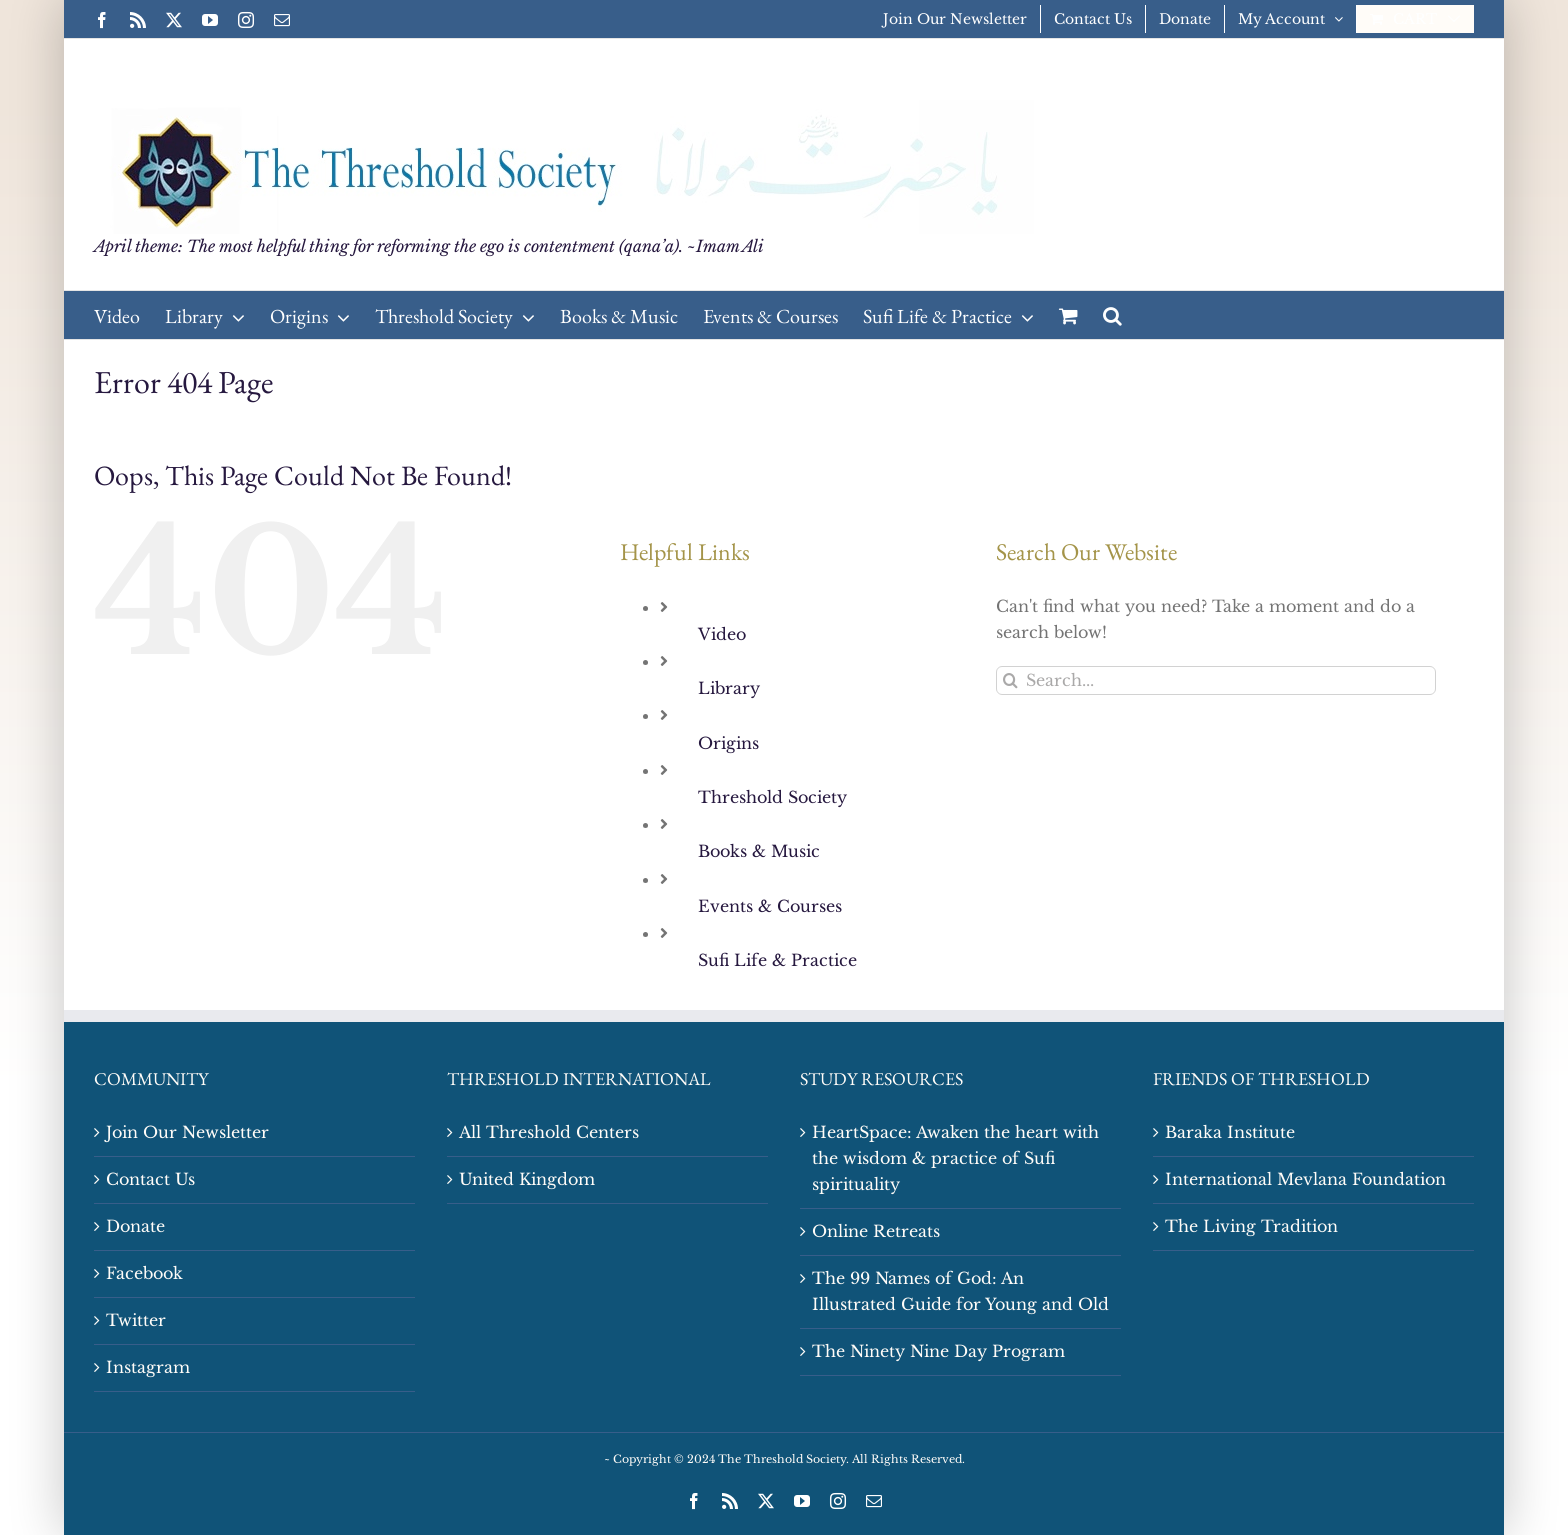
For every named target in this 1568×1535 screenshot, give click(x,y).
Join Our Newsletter (187, 1132)
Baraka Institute (1230, 1132)
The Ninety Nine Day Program (938, 1351)
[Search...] (1216, 680)
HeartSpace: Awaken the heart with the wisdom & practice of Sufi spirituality (955, 1158)
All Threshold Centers (549, 1132)
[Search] (1010, 680)
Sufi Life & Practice (777, 960)
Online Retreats (876, 1231)
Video (722, 634)
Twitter (136, 1320)
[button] (1112, 315)
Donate (135, 1226)
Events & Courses (770, 906)
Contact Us (150, 1179)
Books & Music (759, 851)
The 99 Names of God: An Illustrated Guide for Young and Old (960, 1291)
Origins (728, 743)
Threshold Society (772, 797)
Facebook (144, 1273)
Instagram (148, 1367)
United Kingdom (527, 1179)
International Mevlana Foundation (1305, 1179)
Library (729, 688)
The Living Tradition (1251, 1226)
